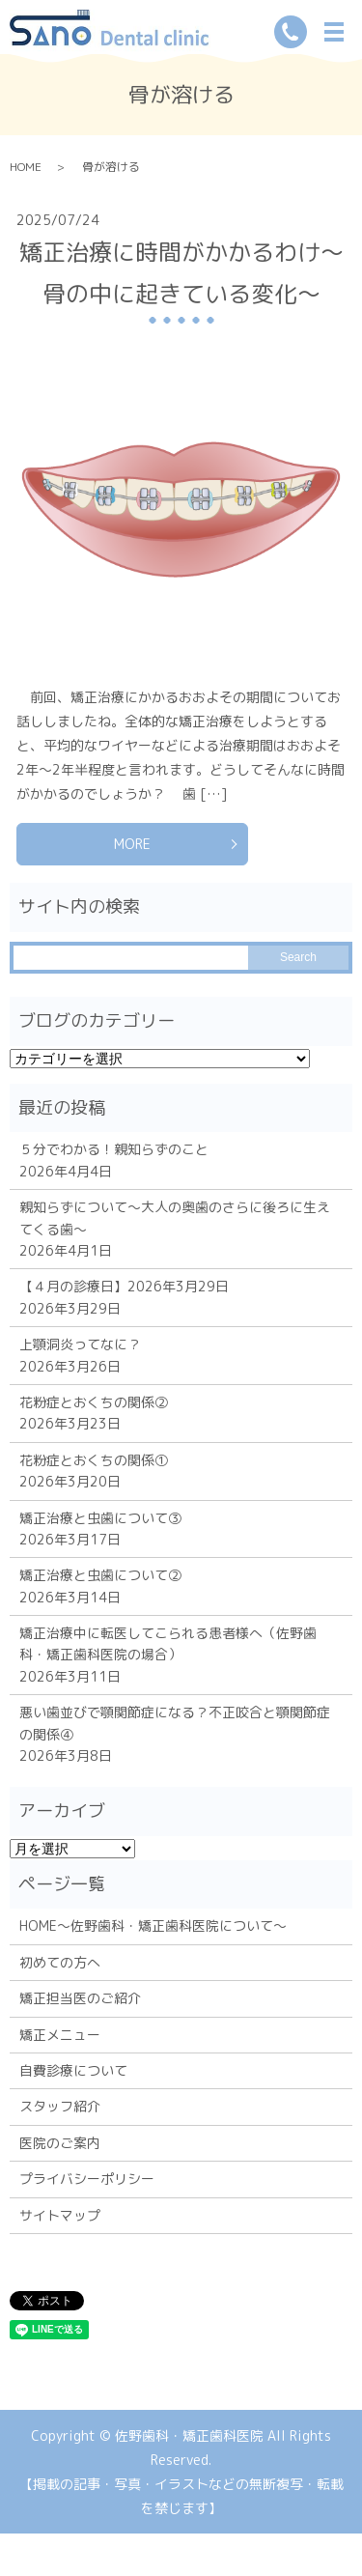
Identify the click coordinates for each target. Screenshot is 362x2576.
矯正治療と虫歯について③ (100, 1518)
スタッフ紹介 (59, 2106)
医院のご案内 (59, 2143)
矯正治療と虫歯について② (100, 1575)
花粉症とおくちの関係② (93, 1402)
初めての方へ (59, 1962)
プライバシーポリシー (86, 2178)
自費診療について (73, 2070)
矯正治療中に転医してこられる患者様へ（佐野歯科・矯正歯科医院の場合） (168, 1643)
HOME (26, 166)
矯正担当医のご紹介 (80, 1998)
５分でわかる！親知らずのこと (114, 1149)
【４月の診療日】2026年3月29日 (124, 1286)
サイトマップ (59, 2215)
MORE (132, 844)
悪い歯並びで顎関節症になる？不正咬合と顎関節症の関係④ (174, 1722)
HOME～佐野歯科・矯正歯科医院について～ (153, 1925)
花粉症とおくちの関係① (93, 1460)
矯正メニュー (59, 2034)
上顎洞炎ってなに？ (80, 1344)
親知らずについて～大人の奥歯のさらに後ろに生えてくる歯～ (174, 1217)
